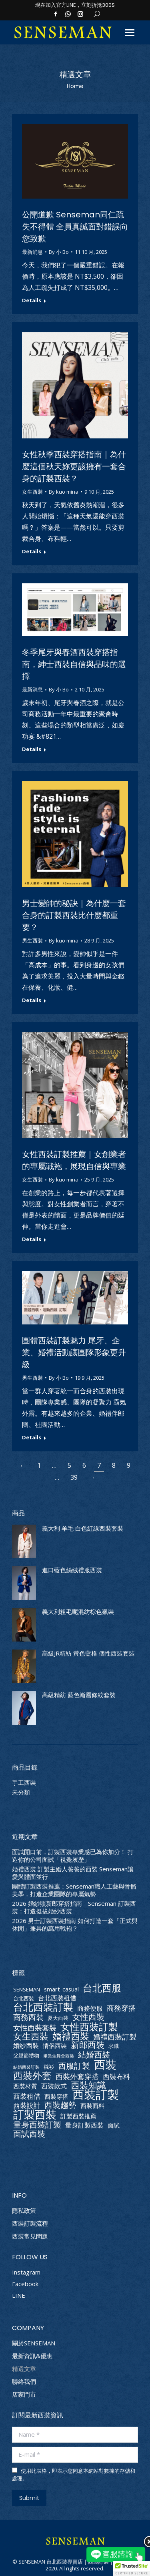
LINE (18, 2295)
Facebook (25, 2284)
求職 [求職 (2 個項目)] (113, 2046)
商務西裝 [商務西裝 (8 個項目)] (28, 2017)
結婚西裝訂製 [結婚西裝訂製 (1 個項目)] (26, 2067)
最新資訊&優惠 (32, 2356)
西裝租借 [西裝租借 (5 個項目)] (26, 2096)
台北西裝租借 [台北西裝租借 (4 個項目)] (57, 1998)
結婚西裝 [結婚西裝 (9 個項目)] (94, 2054)
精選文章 (24, 2369)
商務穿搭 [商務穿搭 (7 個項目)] (121, 2007)
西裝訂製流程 (30, 2223)
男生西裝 (32, 940)
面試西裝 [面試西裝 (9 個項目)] (29, 2134)
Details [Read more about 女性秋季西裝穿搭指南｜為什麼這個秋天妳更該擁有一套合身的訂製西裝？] (31, 551)
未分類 (21, 1792)
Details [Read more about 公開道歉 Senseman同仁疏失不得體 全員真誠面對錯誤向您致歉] (31, 300)
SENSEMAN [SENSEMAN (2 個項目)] (26, 1989)
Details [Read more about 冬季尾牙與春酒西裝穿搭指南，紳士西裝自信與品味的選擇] (31, 749)
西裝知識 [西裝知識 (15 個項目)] (88, 2085)
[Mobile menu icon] (129, 32)
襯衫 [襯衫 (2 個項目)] (49, 2066)
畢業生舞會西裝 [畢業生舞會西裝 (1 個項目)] (58, 2056)
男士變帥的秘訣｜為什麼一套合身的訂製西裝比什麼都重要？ (74, 915)
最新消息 (32, 251)
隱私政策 (24, 2210)
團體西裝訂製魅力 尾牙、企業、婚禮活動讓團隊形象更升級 (74, 1352)
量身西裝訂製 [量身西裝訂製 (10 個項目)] (37, 2124)
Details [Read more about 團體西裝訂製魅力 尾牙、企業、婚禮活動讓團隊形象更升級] (31, 1437)
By (59, 252)
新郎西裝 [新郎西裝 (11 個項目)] (87, 2045)
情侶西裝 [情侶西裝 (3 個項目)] (55, 2046)
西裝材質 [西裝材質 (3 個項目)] (25, 2086)
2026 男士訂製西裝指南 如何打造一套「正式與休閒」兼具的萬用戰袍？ (75, 1924)
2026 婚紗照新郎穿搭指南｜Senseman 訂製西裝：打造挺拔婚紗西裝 (74, 1907)
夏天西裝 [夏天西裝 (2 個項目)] (58, 2017)
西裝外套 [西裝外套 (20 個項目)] (32, 2076)
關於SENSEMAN (33, 2343)
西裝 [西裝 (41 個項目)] (105, 2064)
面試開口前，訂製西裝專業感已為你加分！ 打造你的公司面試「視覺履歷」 (73, 1855)
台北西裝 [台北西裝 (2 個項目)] (23, 1998)
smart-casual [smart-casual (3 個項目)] (61, 1989)
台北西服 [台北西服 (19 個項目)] (102, 1988)
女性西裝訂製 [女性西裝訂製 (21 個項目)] (89, 2026)
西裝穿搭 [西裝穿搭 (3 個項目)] (56, 2096)
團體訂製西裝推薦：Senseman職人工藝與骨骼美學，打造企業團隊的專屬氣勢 (74, 1890)
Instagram (26, 2272)
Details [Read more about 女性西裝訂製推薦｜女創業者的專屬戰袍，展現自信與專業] (31, 1239)
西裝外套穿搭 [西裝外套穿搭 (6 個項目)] (77, 2076)
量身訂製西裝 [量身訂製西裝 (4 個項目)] (84, 2125)
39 (74, 1477)
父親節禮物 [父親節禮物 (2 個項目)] (26, 2055)
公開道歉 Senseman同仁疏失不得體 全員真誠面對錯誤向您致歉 (75, 226)
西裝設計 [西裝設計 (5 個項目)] (26, 2105)
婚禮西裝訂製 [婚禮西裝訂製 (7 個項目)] (114, 2036)
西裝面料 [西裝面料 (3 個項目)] (92, 2106)
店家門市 (24, 2394)
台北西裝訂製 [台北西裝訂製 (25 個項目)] (43, 2007)
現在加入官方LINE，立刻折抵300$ (75, 5)
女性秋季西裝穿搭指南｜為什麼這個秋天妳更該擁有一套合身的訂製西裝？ (74, 466)
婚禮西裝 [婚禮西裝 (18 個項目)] (70, 2036)
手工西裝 (24, 1782)
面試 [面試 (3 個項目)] (114, 2125)
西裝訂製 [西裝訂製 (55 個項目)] (95, 2094)
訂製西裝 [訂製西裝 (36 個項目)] (34, 2114)
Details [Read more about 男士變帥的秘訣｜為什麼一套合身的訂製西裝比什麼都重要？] (31, 1000)
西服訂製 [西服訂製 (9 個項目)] (74, 2066)
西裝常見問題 (30, 2236)
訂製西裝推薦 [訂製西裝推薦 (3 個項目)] (78, 2116)
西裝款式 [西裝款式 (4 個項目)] (54, 2086)
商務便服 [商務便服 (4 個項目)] (90, 2008)
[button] (131, 2568)
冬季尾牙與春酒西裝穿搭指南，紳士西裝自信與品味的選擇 (74, 664)
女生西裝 (32, 491)
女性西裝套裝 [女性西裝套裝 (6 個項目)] (34, 2027)
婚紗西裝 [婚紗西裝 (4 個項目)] (26, 2046)
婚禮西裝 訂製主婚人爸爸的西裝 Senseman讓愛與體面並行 (73, 1873)
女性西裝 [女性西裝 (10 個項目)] (88, 2017)
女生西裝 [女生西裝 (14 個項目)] (30, 2036)
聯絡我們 (24, 2381)
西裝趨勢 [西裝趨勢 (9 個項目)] (60, 2105)
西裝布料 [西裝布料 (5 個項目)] (116, 2076)
